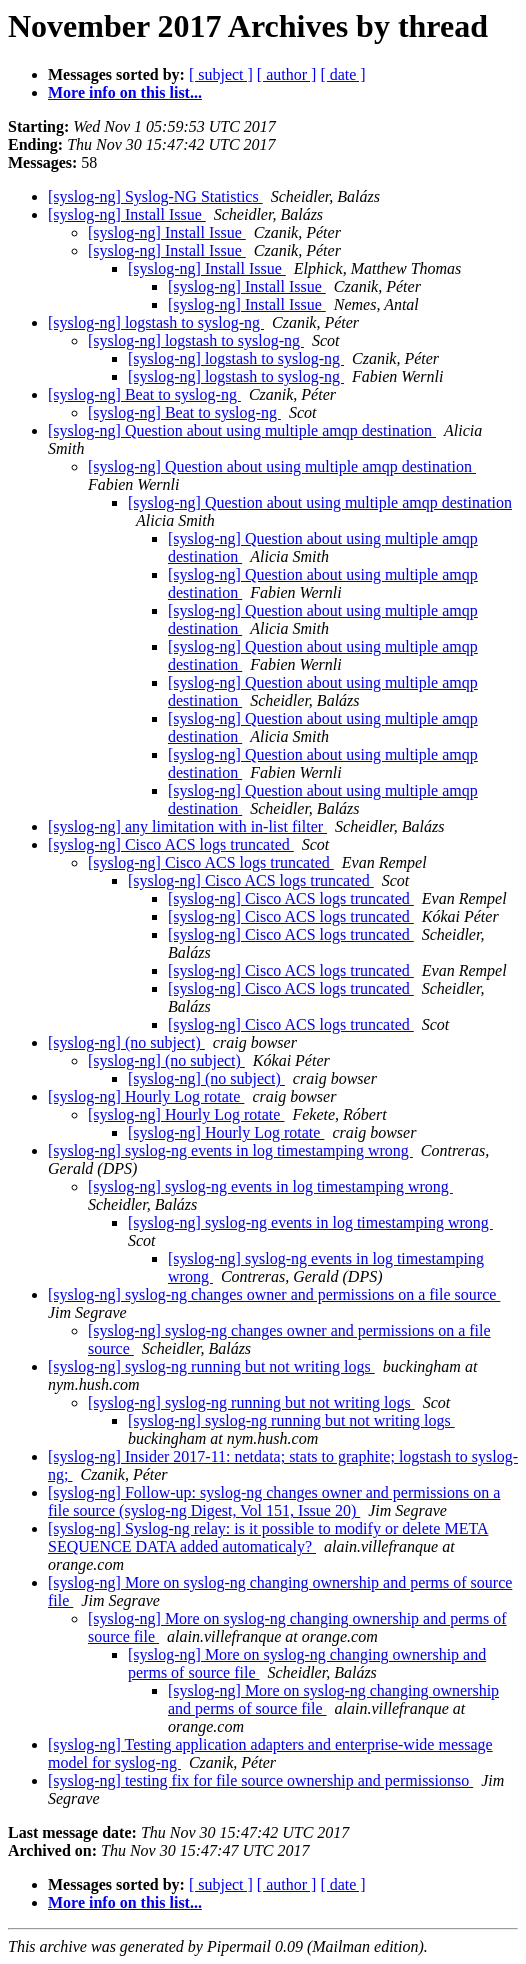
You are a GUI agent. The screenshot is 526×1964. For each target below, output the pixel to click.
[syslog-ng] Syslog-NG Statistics (155, 196)
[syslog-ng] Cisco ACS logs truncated (171, 844)
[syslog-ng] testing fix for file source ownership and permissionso (260, 1780)
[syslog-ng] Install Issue (127, 214)
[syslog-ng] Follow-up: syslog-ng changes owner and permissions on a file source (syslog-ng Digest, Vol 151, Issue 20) (274, 1501)
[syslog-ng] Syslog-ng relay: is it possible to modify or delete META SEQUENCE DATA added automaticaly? (268, 1537)
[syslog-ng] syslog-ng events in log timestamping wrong (230, 1150)
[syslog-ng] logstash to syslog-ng (156, 322)
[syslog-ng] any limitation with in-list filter (187, 826)
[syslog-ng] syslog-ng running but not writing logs (211, 1366)
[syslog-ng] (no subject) (126, 1042)
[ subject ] (221, 74)
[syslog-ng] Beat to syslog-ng (144, 394)
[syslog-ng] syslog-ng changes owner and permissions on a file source (274, 1294)
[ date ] (342, 74)
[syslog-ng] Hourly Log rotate (146, 1096)
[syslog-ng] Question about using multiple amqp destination (242, 430)
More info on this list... (125, 92)
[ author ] (287, 74)
